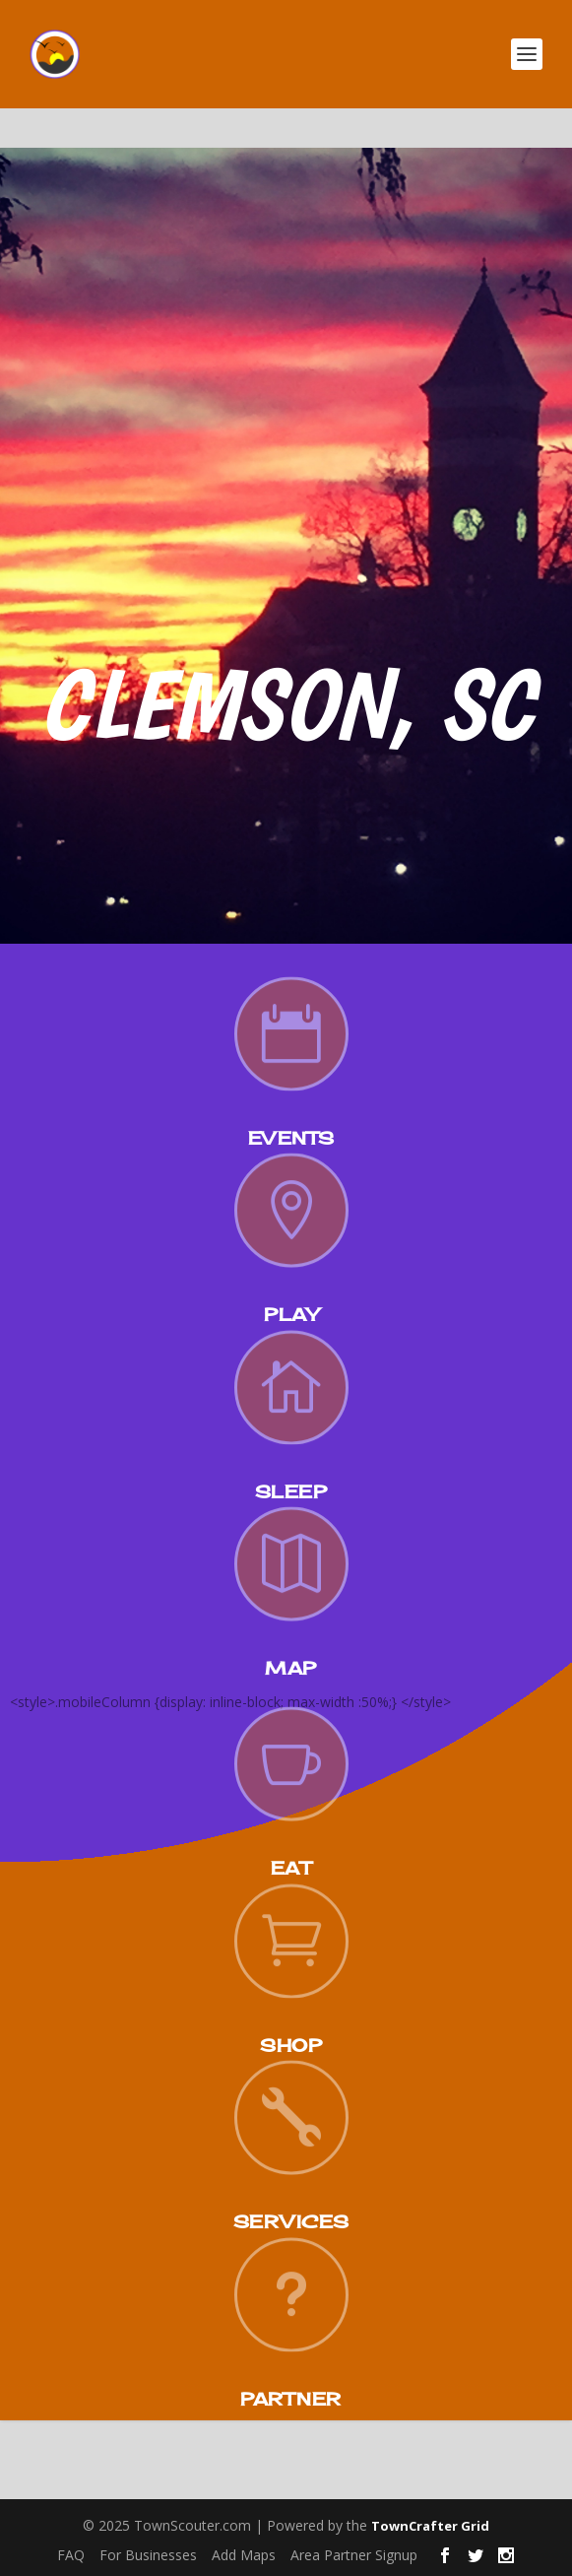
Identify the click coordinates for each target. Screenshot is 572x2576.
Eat (291, 1868)
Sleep (291, 1491)
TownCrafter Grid (430, 2526)
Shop (291, 2045)
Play (291, 1314)
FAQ (71, 2554)
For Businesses (148, 2554)
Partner (291, 2399)
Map (291, 1668)
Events (291, 1138)
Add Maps (244, 2554)
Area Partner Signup (353, 2554)
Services (291, 2221)
